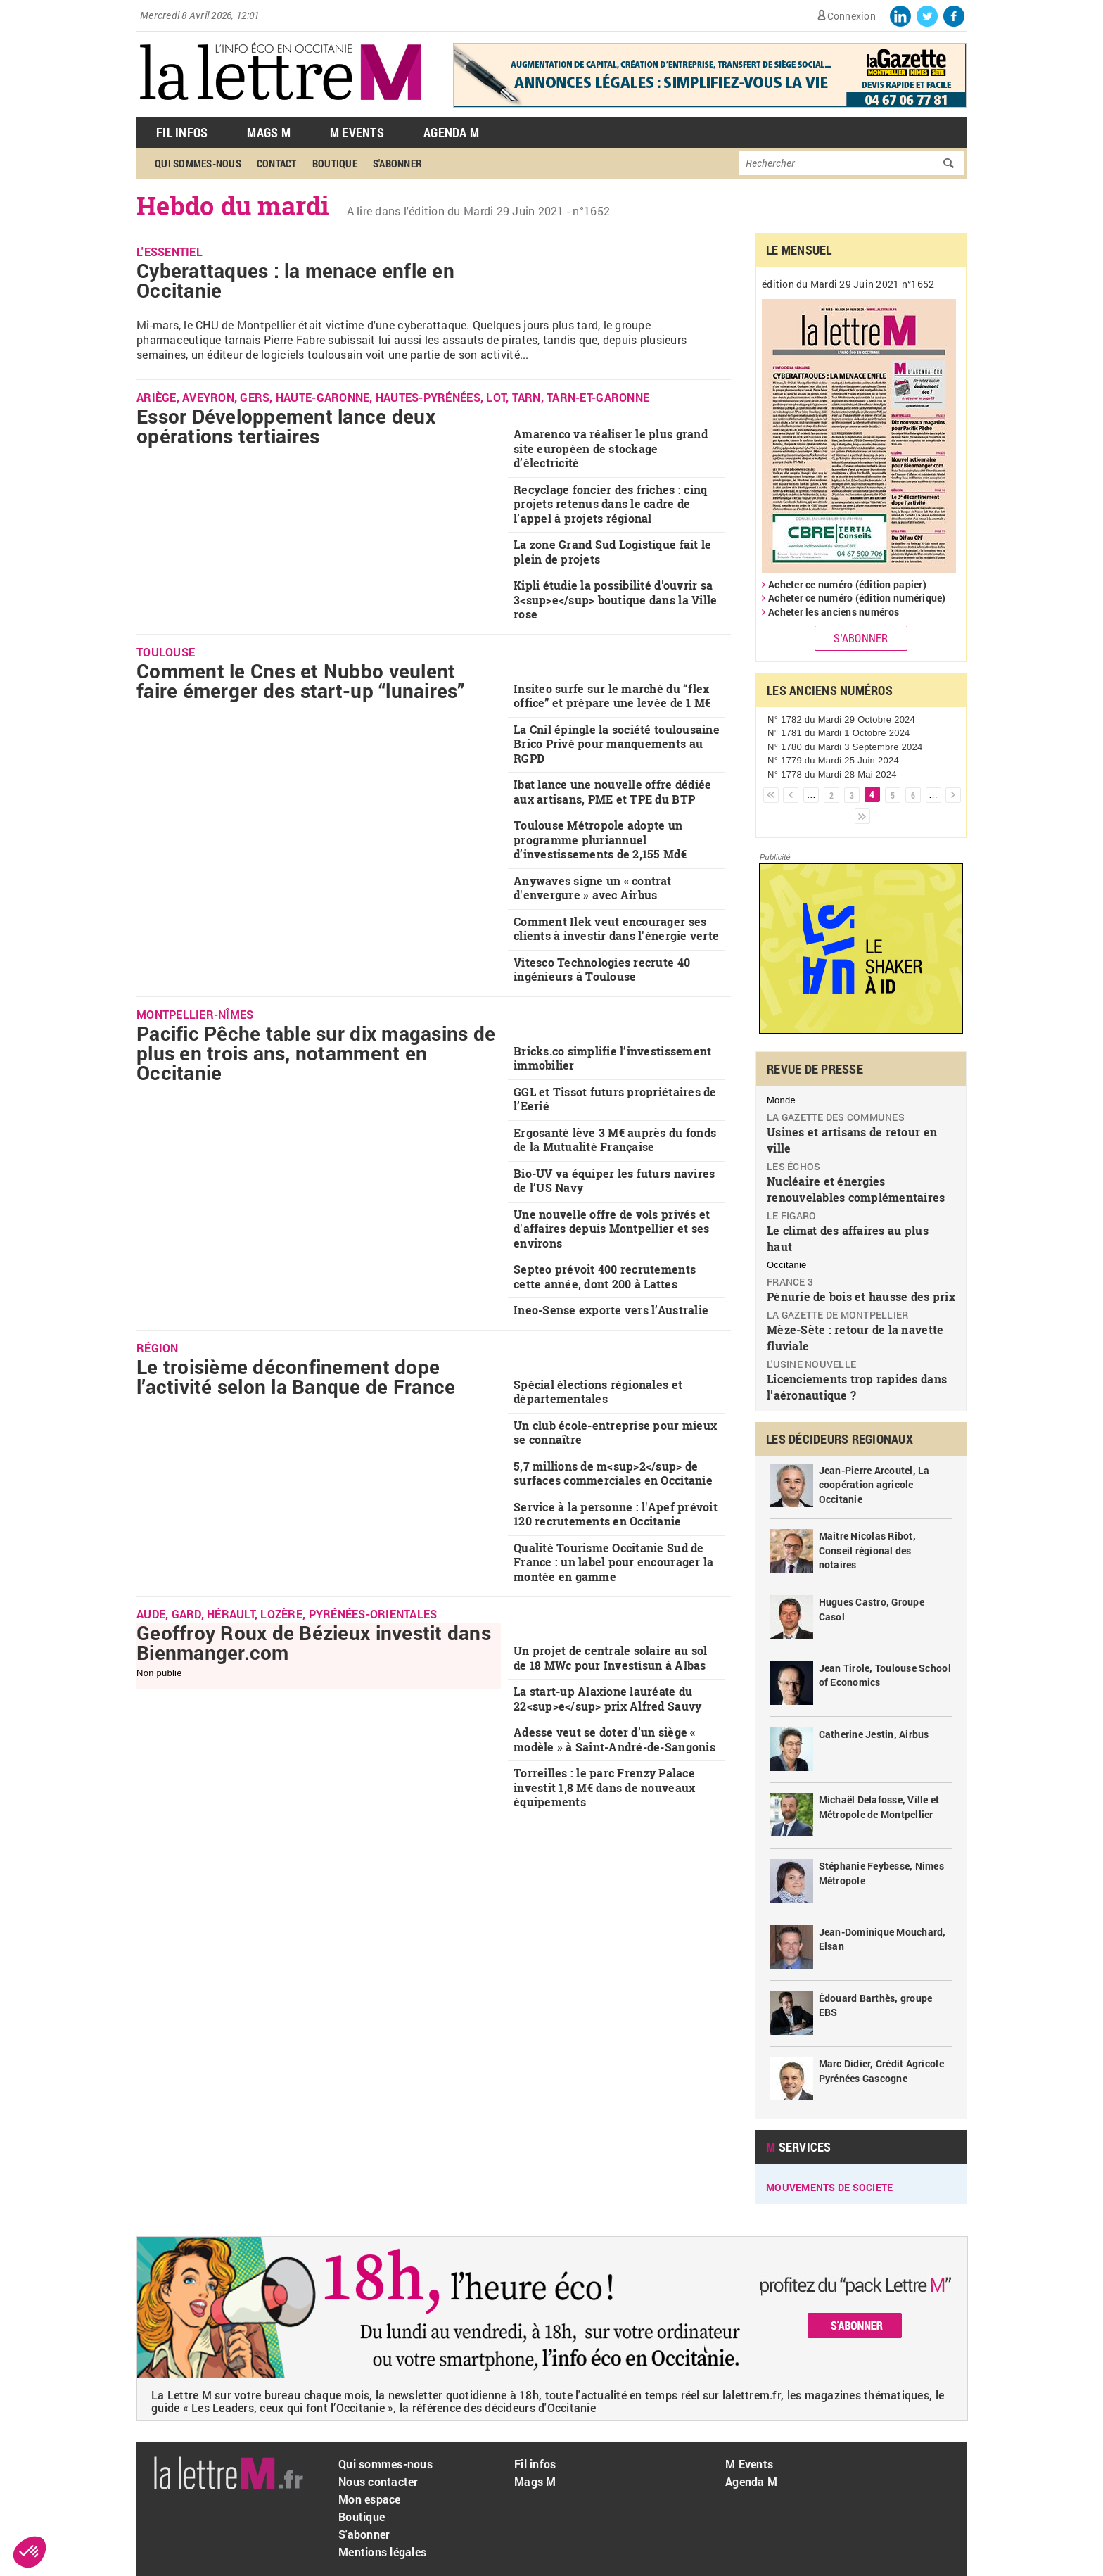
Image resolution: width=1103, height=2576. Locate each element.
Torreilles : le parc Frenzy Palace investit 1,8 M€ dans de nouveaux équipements (604, 1787)
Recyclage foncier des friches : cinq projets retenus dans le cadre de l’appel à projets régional (610, 504)
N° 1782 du (841, 719)
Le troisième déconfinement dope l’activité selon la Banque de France (295, 1377)
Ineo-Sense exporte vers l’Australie (611, 1309)
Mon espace (369, 2499)
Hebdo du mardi (233, 205)
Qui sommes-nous (198, 163)
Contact (277, 163)
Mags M (269, 132)
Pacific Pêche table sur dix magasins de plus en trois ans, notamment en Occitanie (315, 1053)
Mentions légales (382, 2551)
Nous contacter (378, 2481)
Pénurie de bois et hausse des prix (861, 1296)
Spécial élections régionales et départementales (598, 1392)
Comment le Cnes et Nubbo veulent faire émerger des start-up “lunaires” (300, 681)
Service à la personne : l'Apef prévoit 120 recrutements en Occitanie (616, 1514)
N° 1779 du (833, 760)
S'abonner (397, 163)
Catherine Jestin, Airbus (874, 1734)
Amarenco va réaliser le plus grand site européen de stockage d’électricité (611, 448)
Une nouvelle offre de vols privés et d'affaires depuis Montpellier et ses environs (612, 1228)
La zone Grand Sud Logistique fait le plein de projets (612, 551)
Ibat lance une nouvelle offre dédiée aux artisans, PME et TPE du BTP (612, 791)
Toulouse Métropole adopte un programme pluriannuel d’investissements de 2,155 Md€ (600, 839)
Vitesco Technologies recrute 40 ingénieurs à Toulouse (602, 969)
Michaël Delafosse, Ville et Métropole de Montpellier (879, 1807)
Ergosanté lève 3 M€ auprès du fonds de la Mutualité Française (615, 1140)
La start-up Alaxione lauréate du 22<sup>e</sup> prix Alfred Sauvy (607, 1698)
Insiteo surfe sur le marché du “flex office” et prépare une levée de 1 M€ (612, 696)
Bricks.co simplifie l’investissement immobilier (612, 1058)
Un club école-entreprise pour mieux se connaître (615, 1432)
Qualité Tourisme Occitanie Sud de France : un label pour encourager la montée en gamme (613, 1562)
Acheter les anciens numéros (833, 611)
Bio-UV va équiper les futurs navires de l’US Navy (614, 1180)
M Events (357, 132)
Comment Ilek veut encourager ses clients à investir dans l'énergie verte (616, 929)
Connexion (851, 16)
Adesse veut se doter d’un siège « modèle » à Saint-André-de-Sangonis (614, 1739)
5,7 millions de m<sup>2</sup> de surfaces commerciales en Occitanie (613, 1473)
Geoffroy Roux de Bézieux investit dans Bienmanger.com (313, 1642)
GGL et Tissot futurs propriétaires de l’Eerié (615, 1099)
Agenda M (451, 132)
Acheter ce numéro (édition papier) (847, 584)
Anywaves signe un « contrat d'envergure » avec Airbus (592, 888)
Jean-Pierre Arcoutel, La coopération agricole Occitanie (874, 1485)
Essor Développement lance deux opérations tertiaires (285, 426)
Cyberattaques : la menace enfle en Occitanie (295, 280)
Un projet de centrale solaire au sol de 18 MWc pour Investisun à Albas (610, 1658)
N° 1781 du (838, 733)
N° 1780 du (844, 747)
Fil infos (535, 2463)
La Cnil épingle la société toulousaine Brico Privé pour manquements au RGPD (617, 744)
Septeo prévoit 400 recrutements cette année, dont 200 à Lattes (605, 1276)
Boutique (334, 163)
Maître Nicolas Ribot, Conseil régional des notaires (867, 1550)
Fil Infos (182, 132)
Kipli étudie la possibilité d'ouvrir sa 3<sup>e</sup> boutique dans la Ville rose (615, 599)
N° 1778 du (832, 774)
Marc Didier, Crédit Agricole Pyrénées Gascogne (881, 2071)
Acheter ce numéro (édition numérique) (857, 597)
